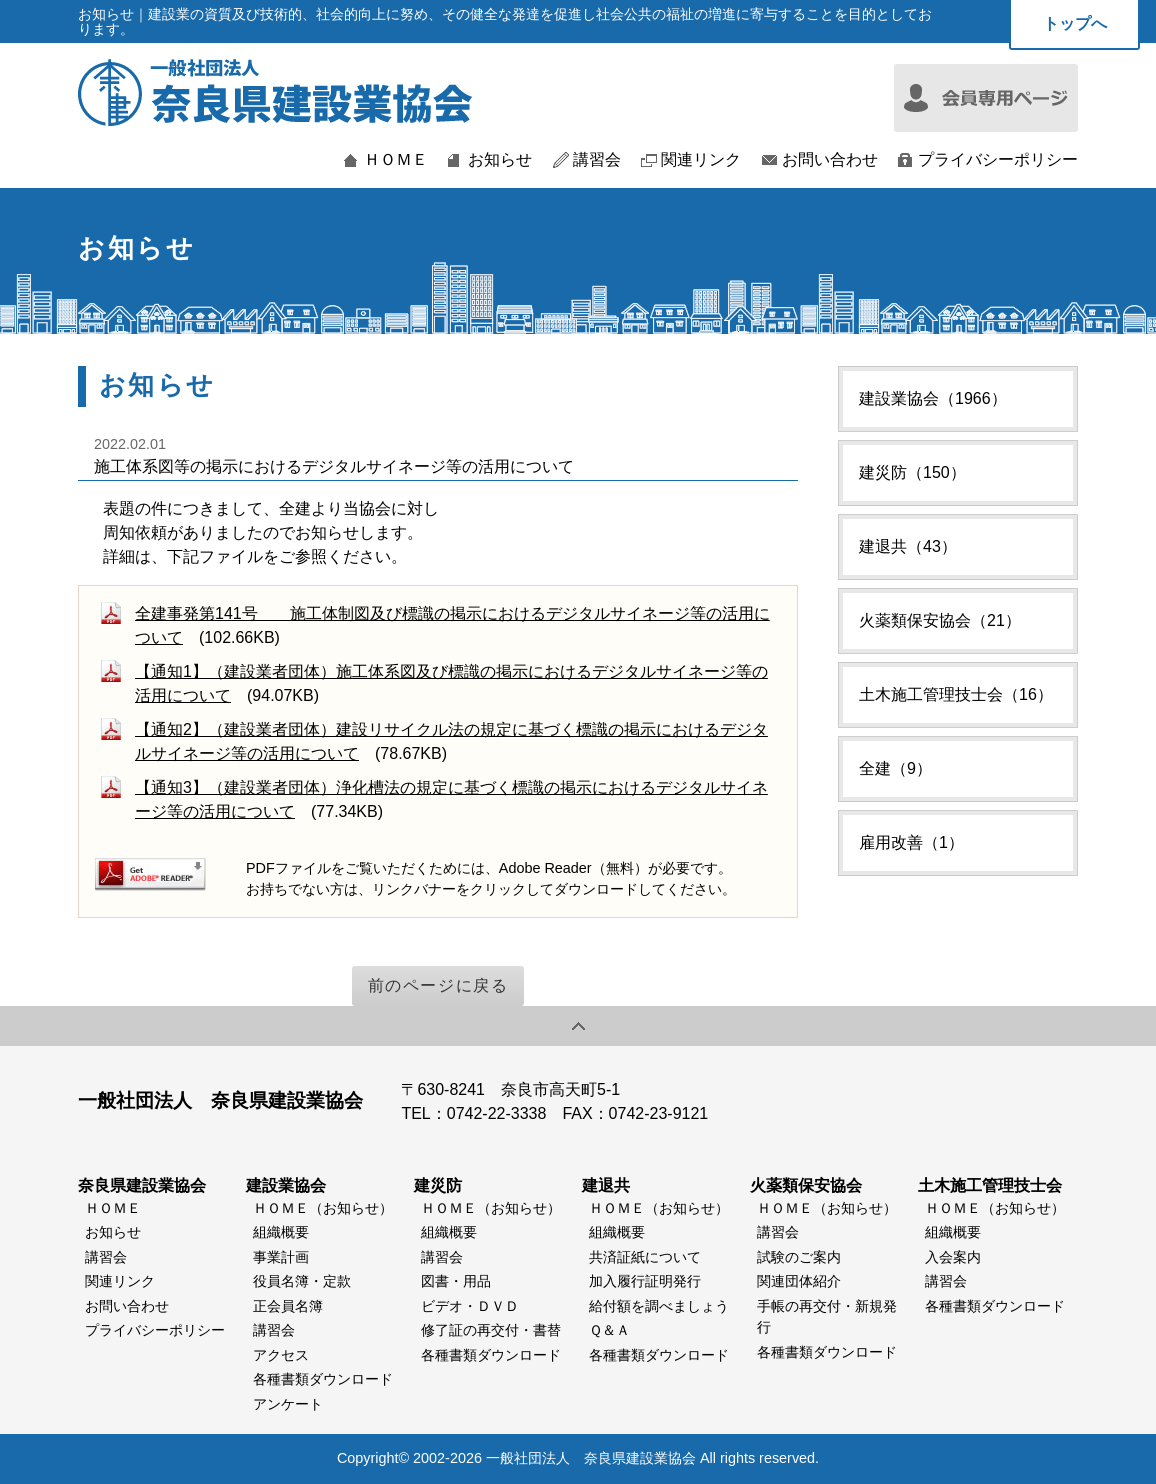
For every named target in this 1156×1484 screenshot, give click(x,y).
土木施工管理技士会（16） (956, 694)
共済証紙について (645, 1257)
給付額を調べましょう (659, 1306)
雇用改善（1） (911, 842)
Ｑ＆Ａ (609, 1330)
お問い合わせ (830, 160)
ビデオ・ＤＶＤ (470, 1306)
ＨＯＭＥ (396, 160)
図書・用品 (456, 1281)
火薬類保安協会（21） (940, 620)
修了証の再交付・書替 (491, 1330)
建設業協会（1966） (933, 398)
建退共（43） (908, 546)
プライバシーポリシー (998, 160)
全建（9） (895, 768)
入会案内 (953, 1257)
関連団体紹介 (799, 1281)
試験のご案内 (799, 1257)
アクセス (281, 1355)
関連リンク (701, 160)
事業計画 (281, 1257)
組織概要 (281, 1232)
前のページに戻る (438, 985)
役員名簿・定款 (302, 1281)
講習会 (597, 160)
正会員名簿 (288, 1306)
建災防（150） (912, 472)
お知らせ (500, 160)
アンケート (288, 1404)
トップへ (1075, 23)
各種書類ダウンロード (323, 1379)
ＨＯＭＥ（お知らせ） (323, 1208)
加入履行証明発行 (645, 1281)
